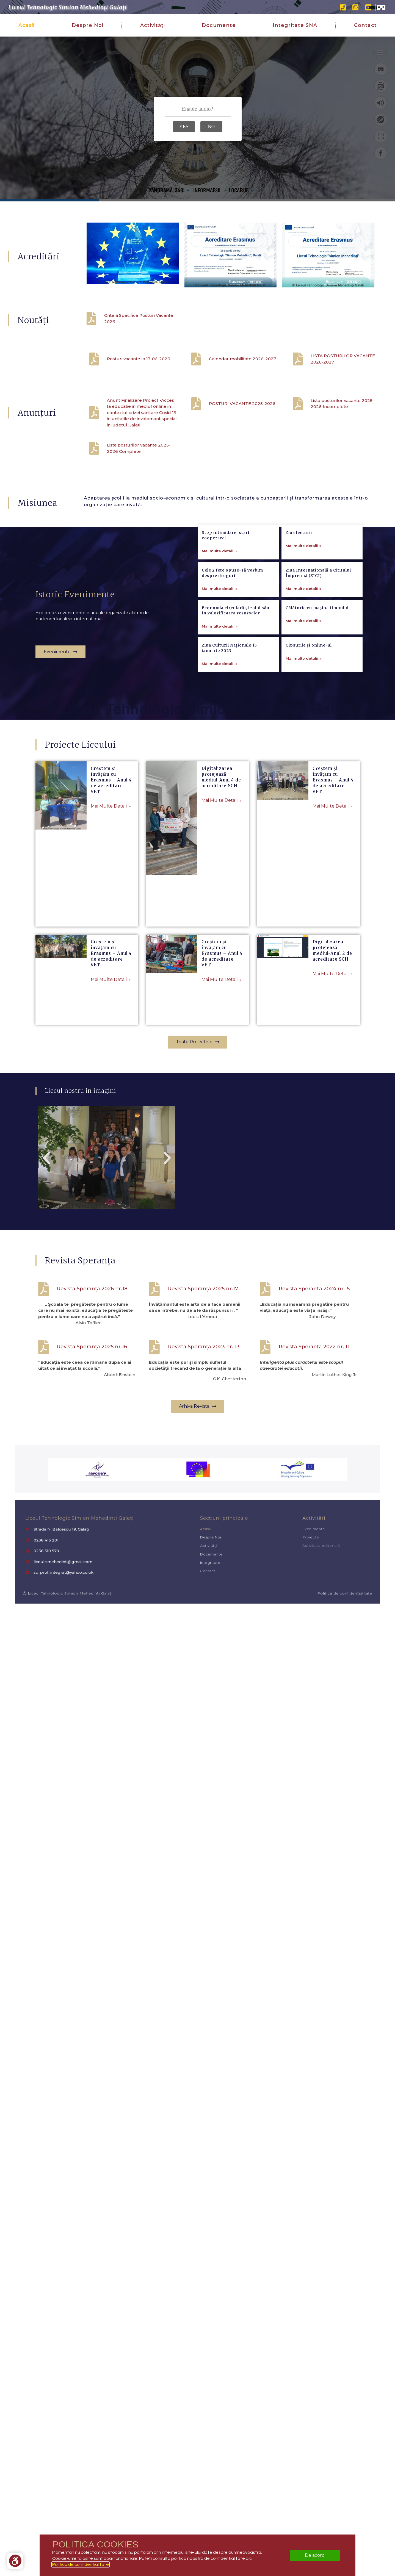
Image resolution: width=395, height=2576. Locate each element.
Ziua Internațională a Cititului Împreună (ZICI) (318, 654)
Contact (365, 25)
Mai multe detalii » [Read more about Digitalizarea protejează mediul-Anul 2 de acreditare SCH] (333, 973)
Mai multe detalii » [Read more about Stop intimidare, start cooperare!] (219, 632)
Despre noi (87, 25)
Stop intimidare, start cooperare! (226, 616)
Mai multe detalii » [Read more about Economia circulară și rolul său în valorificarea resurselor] (219, 707)
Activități (152, 25)
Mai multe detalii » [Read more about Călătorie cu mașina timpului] (303, 702)
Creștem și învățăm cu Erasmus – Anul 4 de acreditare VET (111, 780)
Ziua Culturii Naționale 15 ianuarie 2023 (229, 729)
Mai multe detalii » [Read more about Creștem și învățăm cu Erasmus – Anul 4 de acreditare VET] (111, 806)
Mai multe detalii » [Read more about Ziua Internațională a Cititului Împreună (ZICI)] (303, 670)
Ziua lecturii (299, 613)
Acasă (26, 25)
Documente (219, 25)
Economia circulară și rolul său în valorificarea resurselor (235, 692)
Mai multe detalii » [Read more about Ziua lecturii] (303, 627)
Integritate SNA (295, 25)
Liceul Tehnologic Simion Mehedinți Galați (67, 7)
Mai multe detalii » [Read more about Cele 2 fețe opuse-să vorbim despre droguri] (219, 670)
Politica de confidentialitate (80, 2564)
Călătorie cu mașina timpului (317, 689)
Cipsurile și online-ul (309, 726)
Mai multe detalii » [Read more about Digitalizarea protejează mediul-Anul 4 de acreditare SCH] (221, 800)
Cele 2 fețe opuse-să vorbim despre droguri (232, 654)
